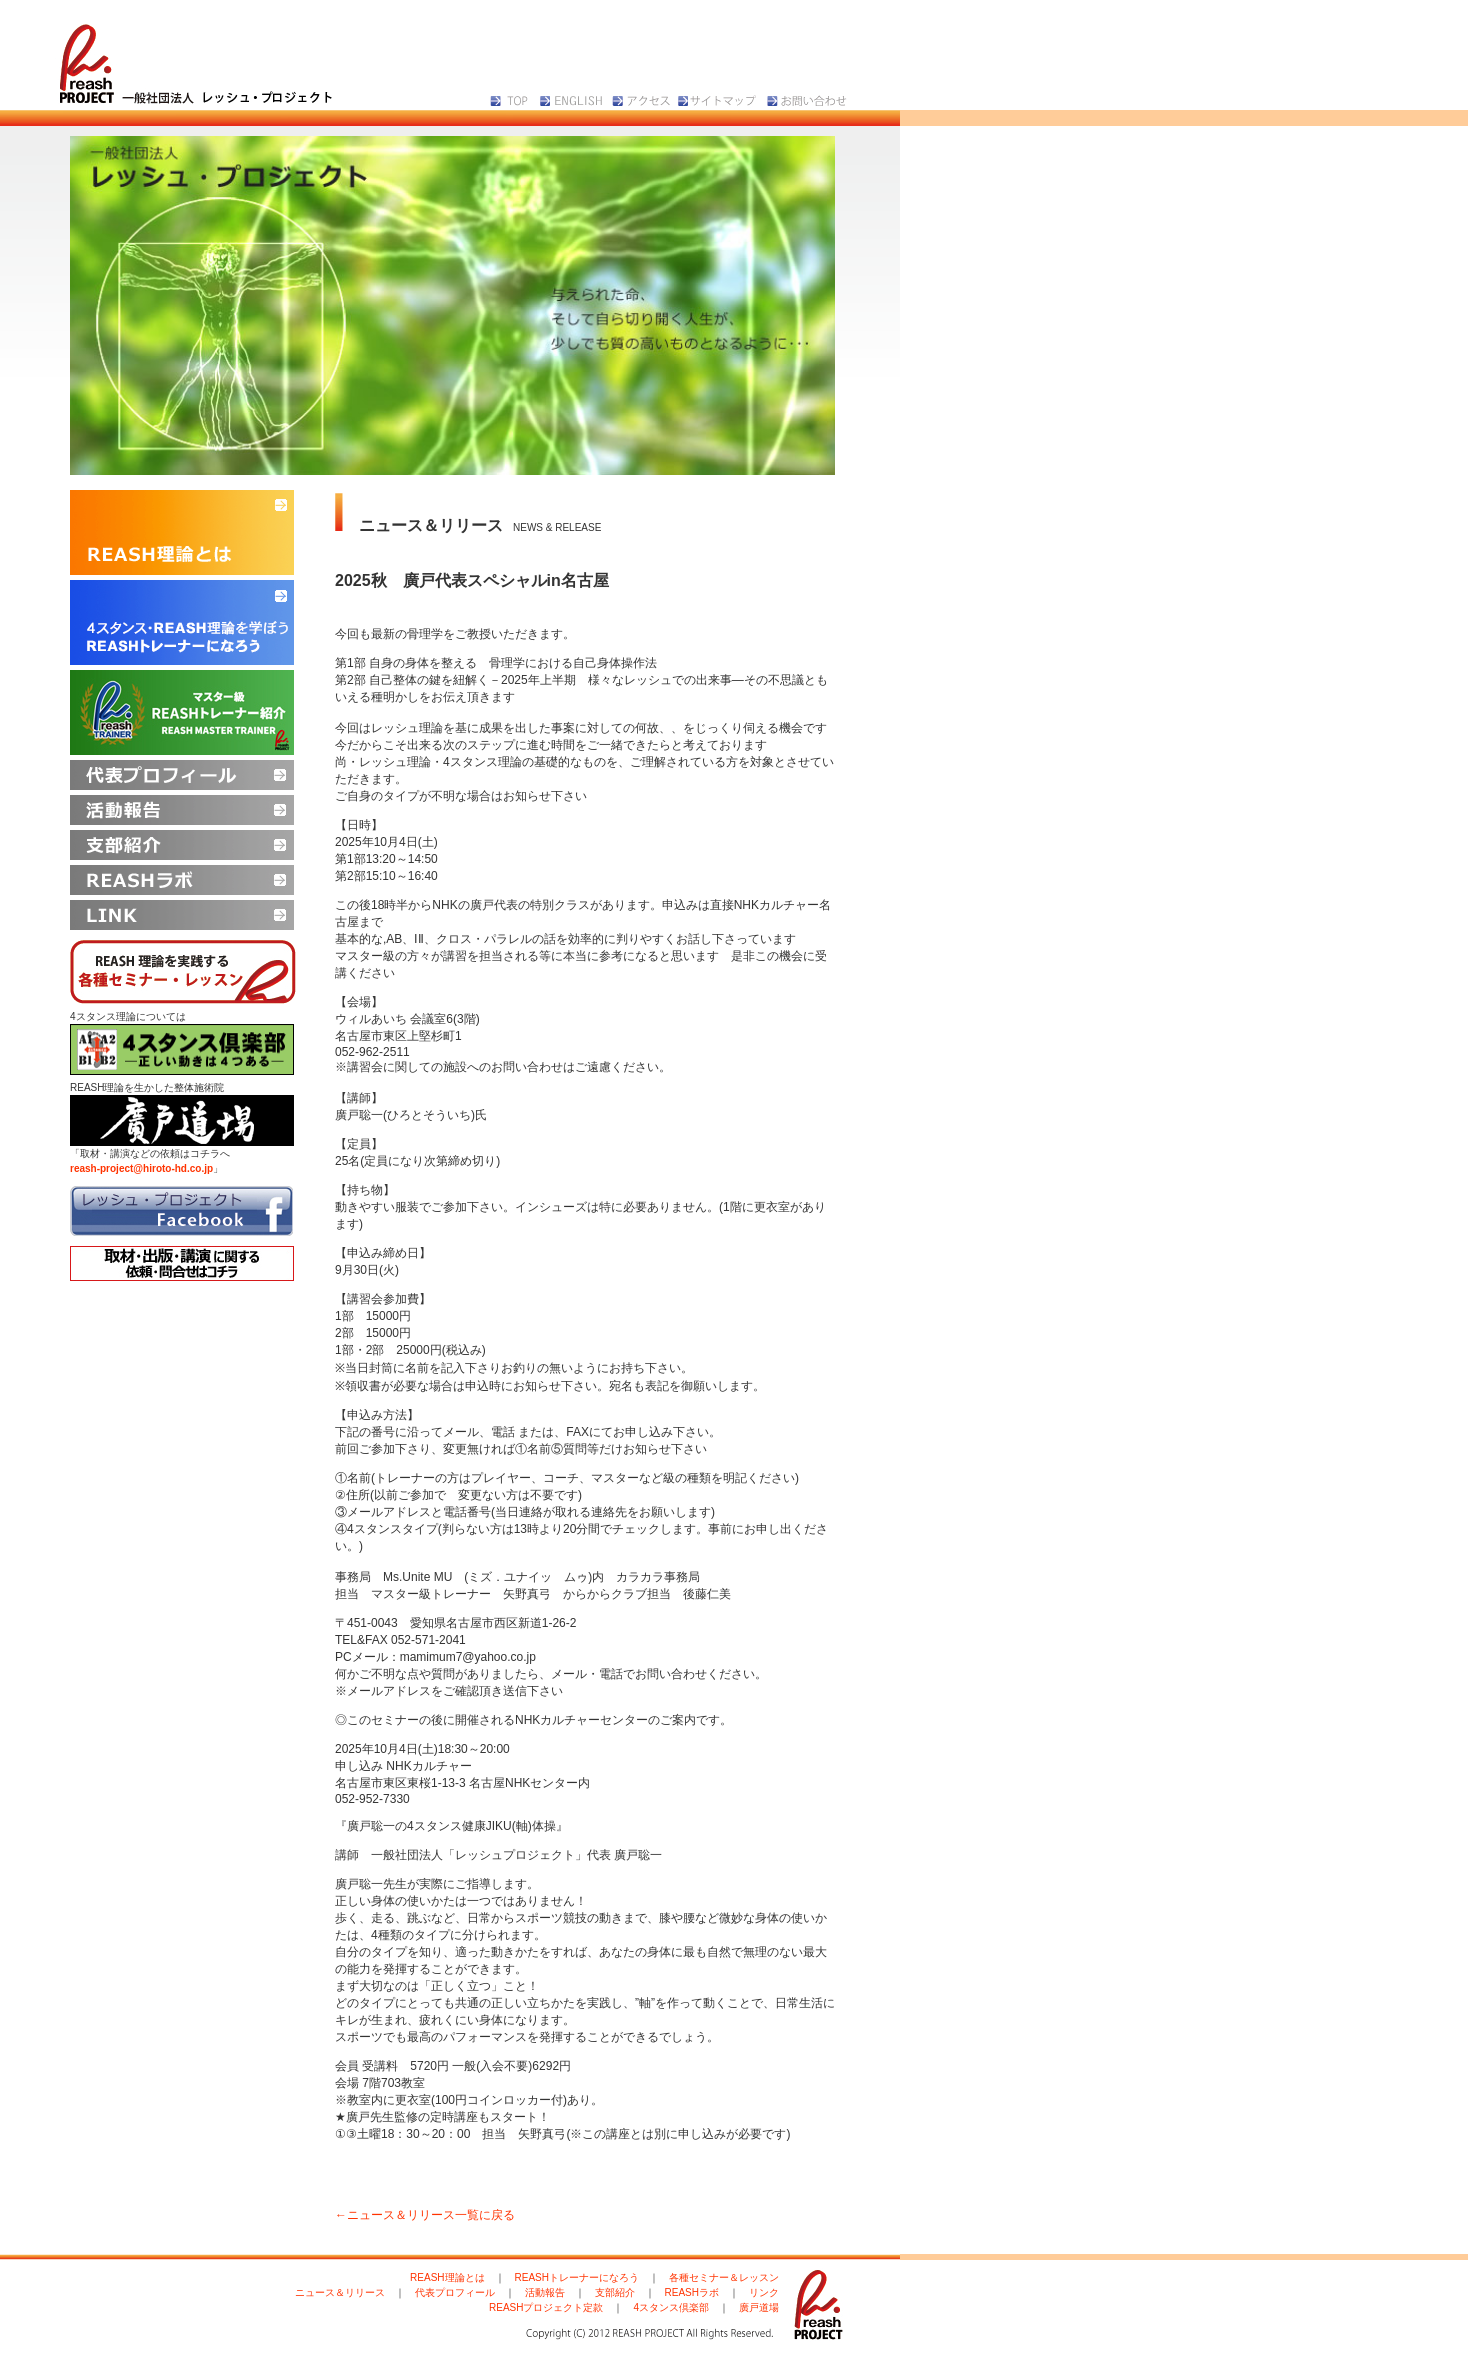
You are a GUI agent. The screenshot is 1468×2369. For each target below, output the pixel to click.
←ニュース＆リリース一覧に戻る (425, 2215)
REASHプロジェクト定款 (546, 2307)
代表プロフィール (455, 2292)
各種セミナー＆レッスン (724, 2277)
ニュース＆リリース (340, 2292)
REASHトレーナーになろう (577, 2277)
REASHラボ (692, 2292)
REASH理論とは (447, 2277)
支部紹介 (615, 2292)
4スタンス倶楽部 (671, 2307)
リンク (764, 2292)
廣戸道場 (759, 2307)
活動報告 (545, 2292)
